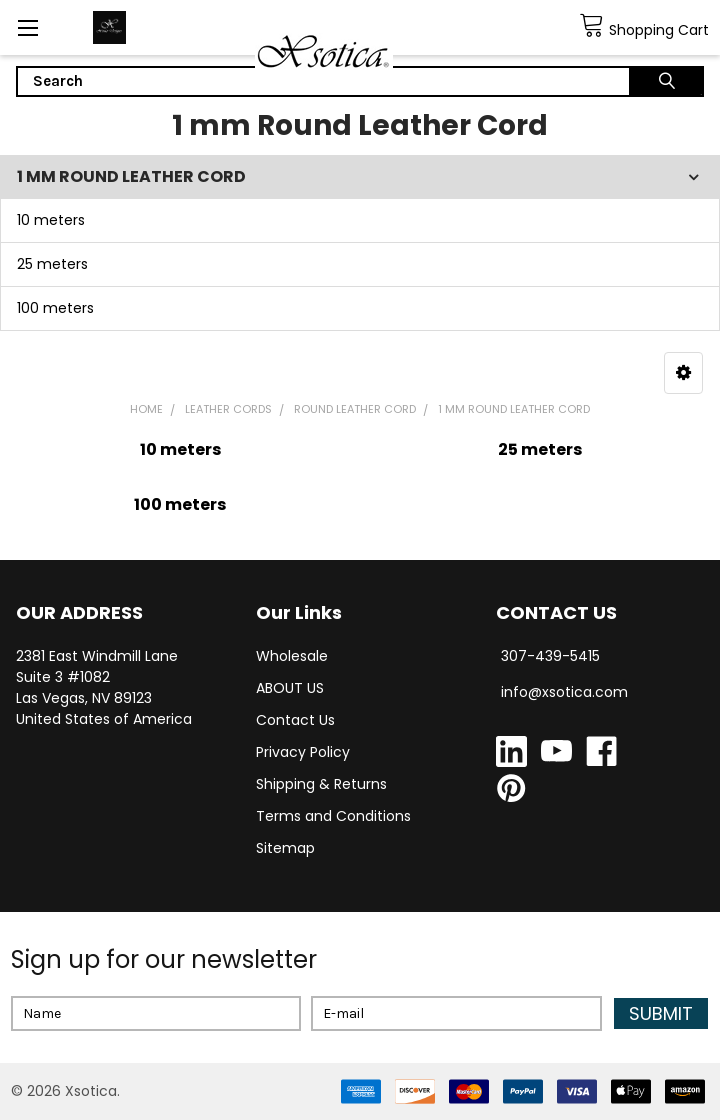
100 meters (55, 308)
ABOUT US (290, 688)
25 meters (52, 264)
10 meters (51, 220)
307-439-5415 (550, 656)
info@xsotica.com (564, 692)
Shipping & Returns (321, 784)
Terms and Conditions (333, 816)
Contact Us (295, 720)
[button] (683, 373)
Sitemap (285, 848)
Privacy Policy (303, 752)
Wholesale (292, 656)
